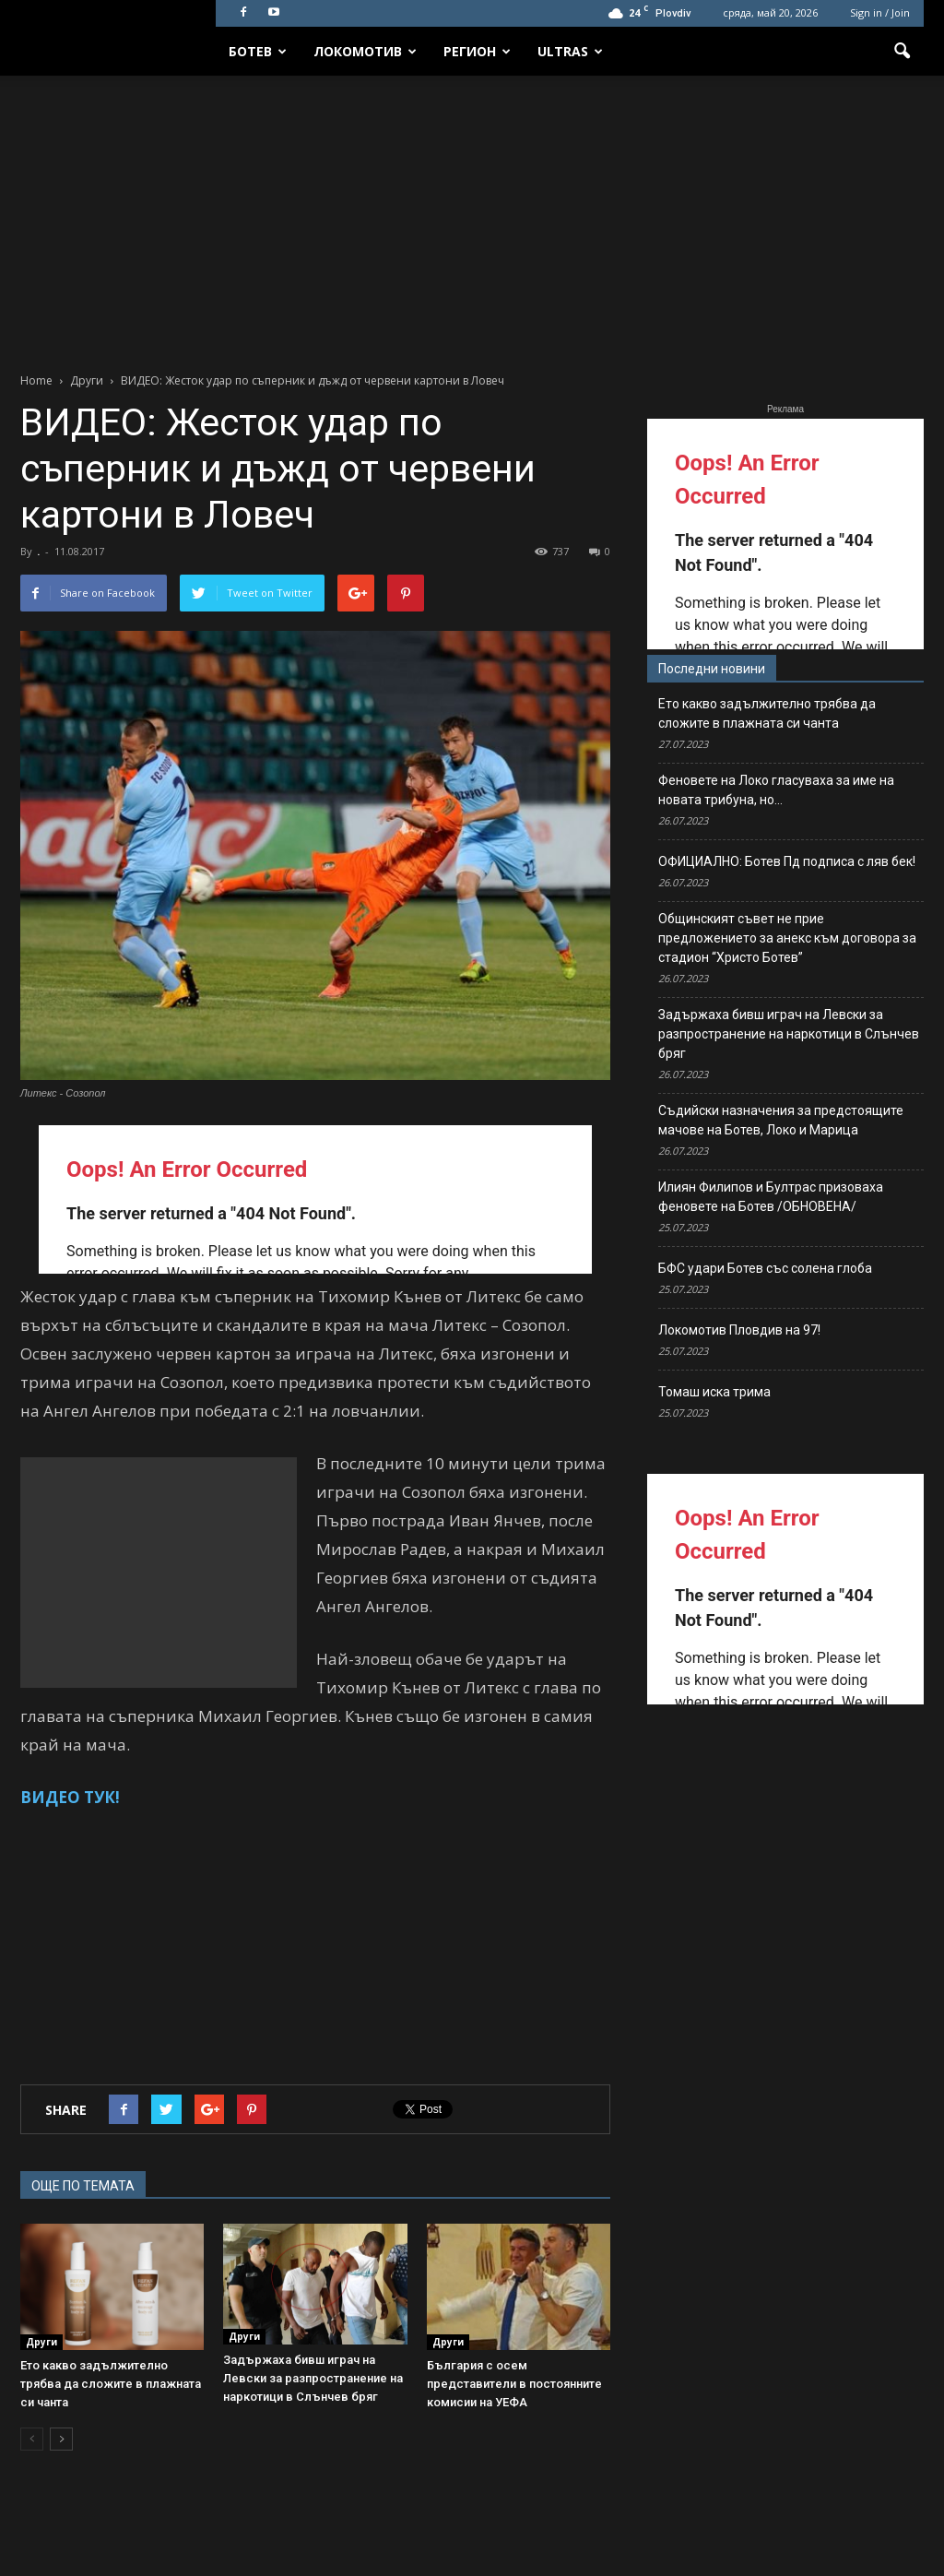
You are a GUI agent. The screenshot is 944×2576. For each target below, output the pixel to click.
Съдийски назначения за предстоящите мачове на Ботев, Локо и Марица (780, 1120)
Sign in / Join (880, 12)
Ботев (258, 51)
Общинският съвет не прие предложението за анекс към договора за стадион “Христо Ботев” (787, 938)
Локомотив (365, 51)
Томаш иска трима (714, 1391)
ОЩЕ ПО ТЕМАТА (83, 2185)
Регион (477, 51)
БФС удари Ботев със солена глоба (765, 1268)
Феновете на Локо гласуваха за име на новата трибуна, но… (776, 790)
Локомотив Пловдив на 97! (739, 1330)
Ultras (570, 51)
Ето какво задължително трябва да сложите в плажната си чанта (110, 2383)
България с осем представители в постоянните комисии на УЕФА (514, 2383)
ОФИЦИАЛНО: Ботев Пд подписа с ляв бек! (786, 861)
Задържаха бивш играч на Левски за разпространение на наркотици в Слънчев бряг (313, 2378)
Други (41, 2341)
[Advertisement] (472, 214)
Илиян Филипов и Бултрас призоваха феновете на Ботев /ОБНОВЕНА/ (770, 1197)
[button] (901, 52)
